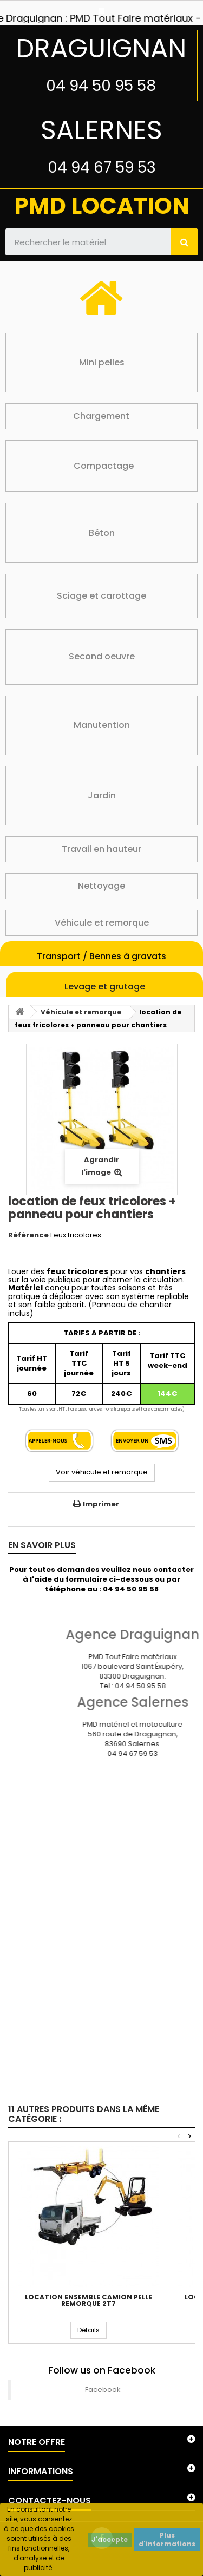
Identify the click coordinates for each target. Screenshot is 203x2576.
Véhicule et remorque (102, 922)
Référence (28, 1235)
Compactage (104, 466)
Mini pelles (102, 362)
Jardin (102, 795)
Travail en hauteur (101, 849)
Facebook (103, 2389)
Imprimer (101, 1504)
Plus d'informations (167, 2539)
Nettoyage (101, 886)
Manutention (102, 725)
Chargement (101, 416)
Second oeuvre (102, 656)
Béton (102, 533)
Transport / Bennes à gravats (101, 956)
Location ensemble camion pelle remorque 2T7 (88, 2300)
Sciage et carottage (101, 595)
